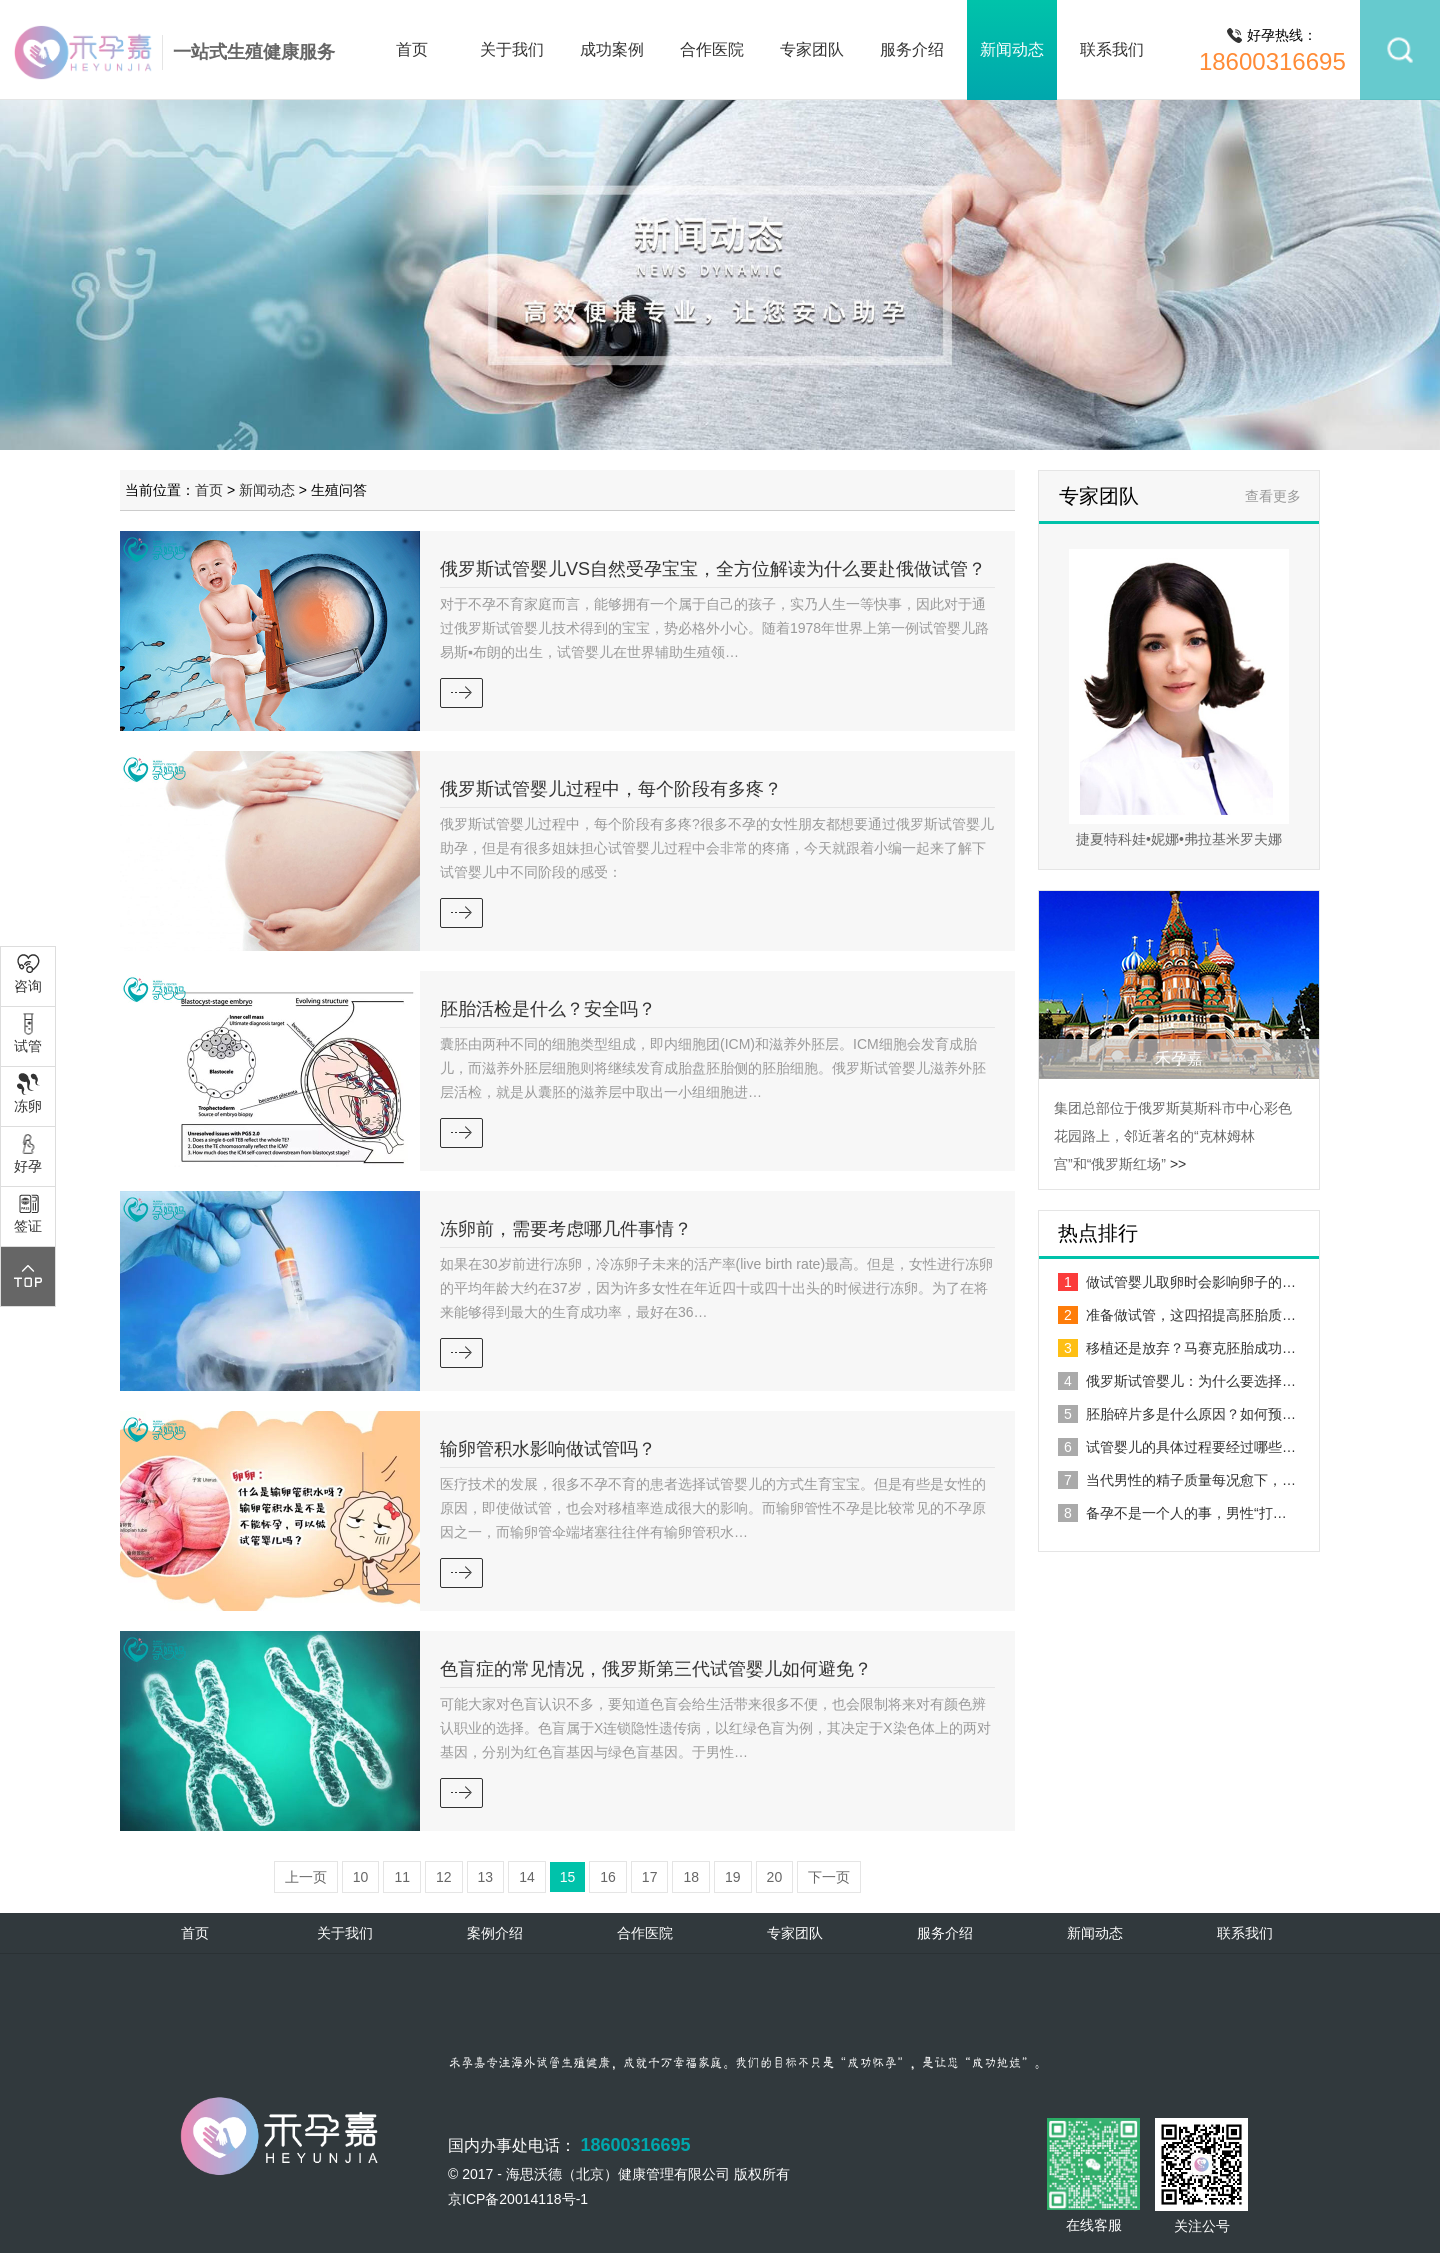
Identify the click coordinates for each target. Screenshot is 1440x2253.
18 (691, 1877)
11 (402, 1877)
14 (527, 1877)
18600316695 (1272, 61)
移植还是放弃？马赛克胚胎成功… (1177, 1348)
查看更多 (1273, 496)
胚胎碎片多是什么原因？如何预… (1177, 1414)
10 (361, 1877)
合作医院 (712, 49)
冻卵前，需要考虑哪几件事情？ (566, 1229)
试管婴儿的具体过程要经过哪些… (1177, 1447)
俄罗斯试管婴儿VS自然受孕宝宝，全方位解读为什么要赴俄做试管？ (713, 569)
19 (733, 1877)
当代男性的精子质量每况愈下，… (1177, 1480)
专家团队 (812, 49)
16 (608, 1877)
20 (775, 1877)
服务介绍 (912, 49)
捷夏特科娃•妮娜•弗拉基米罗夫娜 (1179, 839)
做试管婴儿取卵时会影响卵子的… (1177, 1282)
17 (650, 1877)
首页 (412, 49)
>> (1178, 1164)
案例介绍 (495, 1933)
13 (486, 1877)
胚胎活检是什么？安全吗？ (548, 1009)
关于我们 (512, 49)
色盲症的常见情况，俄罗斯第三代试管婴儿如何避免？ (656, 1669)
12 (444, 1877)
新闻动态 (1012, 49)
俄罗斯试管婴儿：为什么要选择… (1177, 1381)
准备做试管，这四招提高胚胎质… (1177, 1315)
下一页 (829, 1877)
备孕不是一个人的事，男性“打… (1172, 1513)
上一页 (306, 1877)
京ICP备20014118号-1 (518, 2199)
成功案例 (612, 49)
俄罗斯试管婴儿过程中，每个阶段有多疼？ (611, 789)
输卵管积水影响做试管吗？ (548, 1449)
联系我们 (1112, 49)
